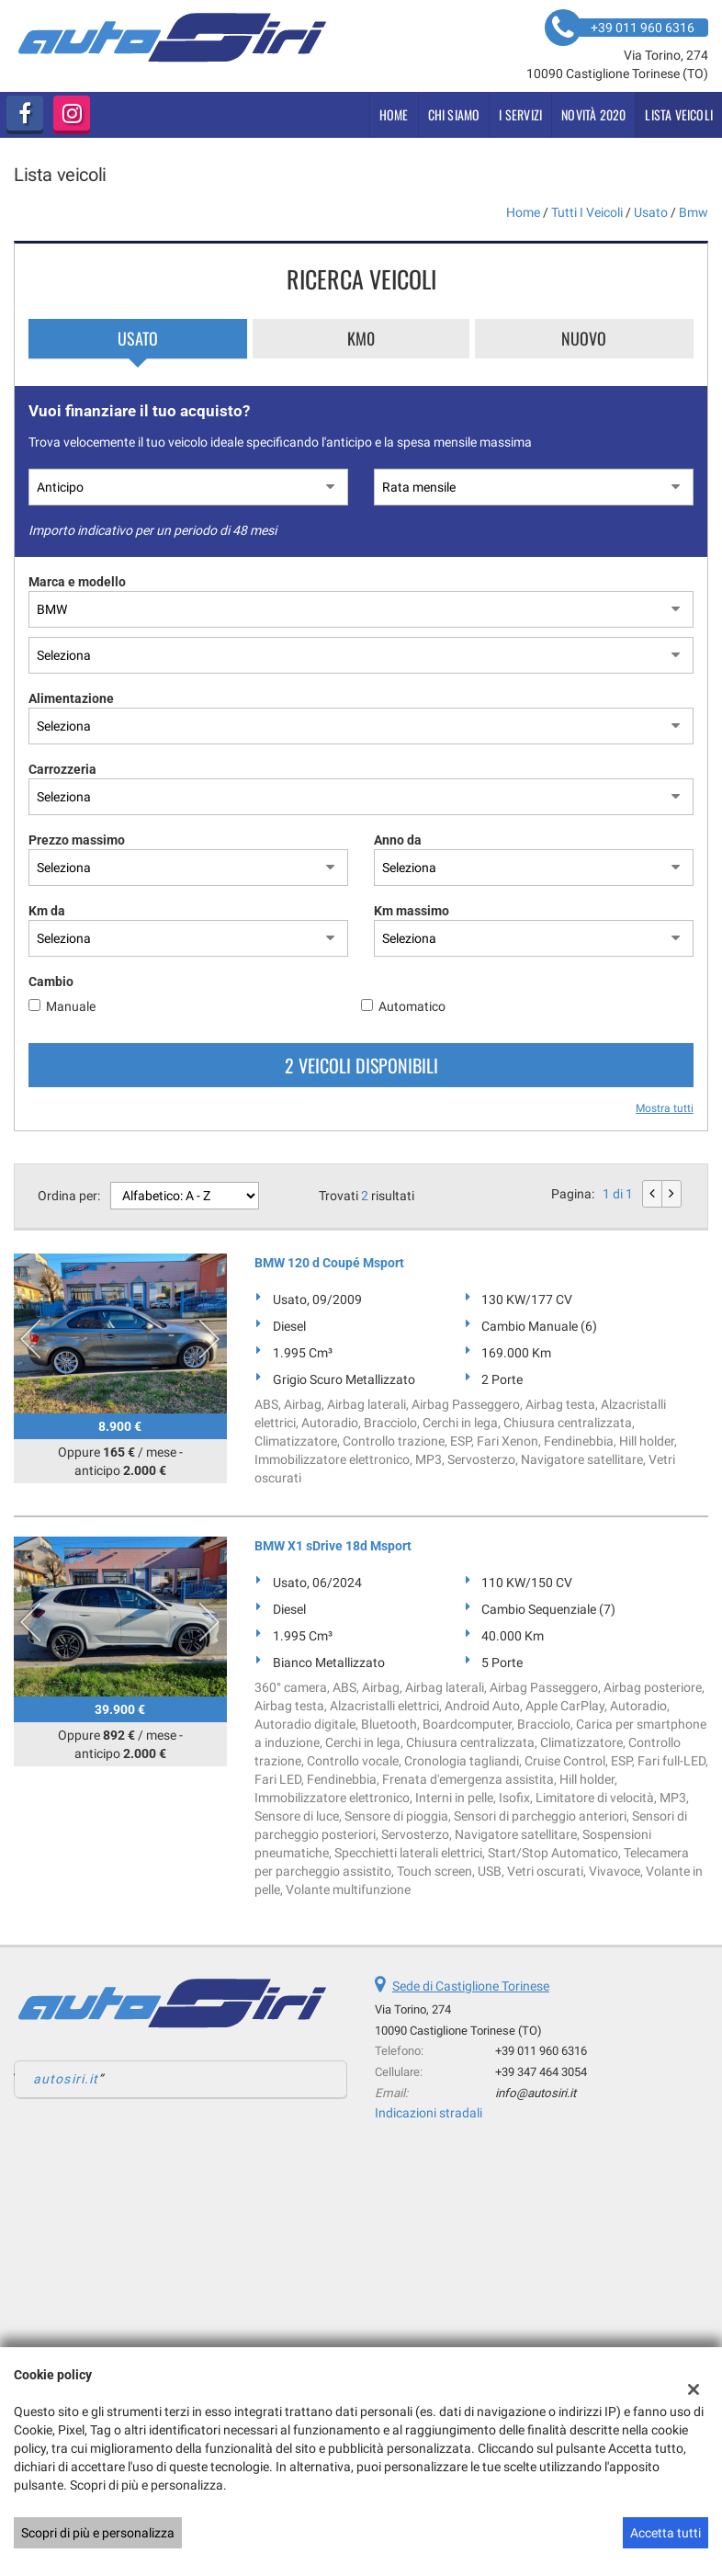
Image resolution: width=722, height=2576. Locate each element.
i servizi (520, 114)
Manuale (70, 1006)
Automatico (412, 1006)
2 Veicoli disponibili (361, 1065)
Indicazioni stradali (428, 2112)
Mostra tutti (665, 1108)
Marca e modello (77, 581)
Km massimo (411, 910)
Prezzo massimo (76, 840)
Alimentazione (71, 698)
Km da (46, 910)
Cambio (50, 981)
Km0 (361, 338)
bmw (693, 212)
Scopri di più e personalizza (98, 2532)
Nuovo (583, 338)
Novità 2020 (593, 114)
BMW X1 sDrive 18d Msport (333, 1545)
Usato (138, 338)
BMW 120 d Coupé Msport (329, 1262)
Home (394, 114)
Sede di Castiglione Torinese (470, 1986)
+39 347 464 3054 (541, 2072)
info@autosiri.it (535, 2093)
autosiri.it (65, 2078)
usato (651, 212)
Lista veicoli (679, 114)
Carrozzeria (62, 769)
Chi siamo (454, 114)
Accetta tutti (665, 2532)
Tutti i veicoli (587, 212)
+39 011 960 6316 (541, 2051)
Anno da (398, 840)
